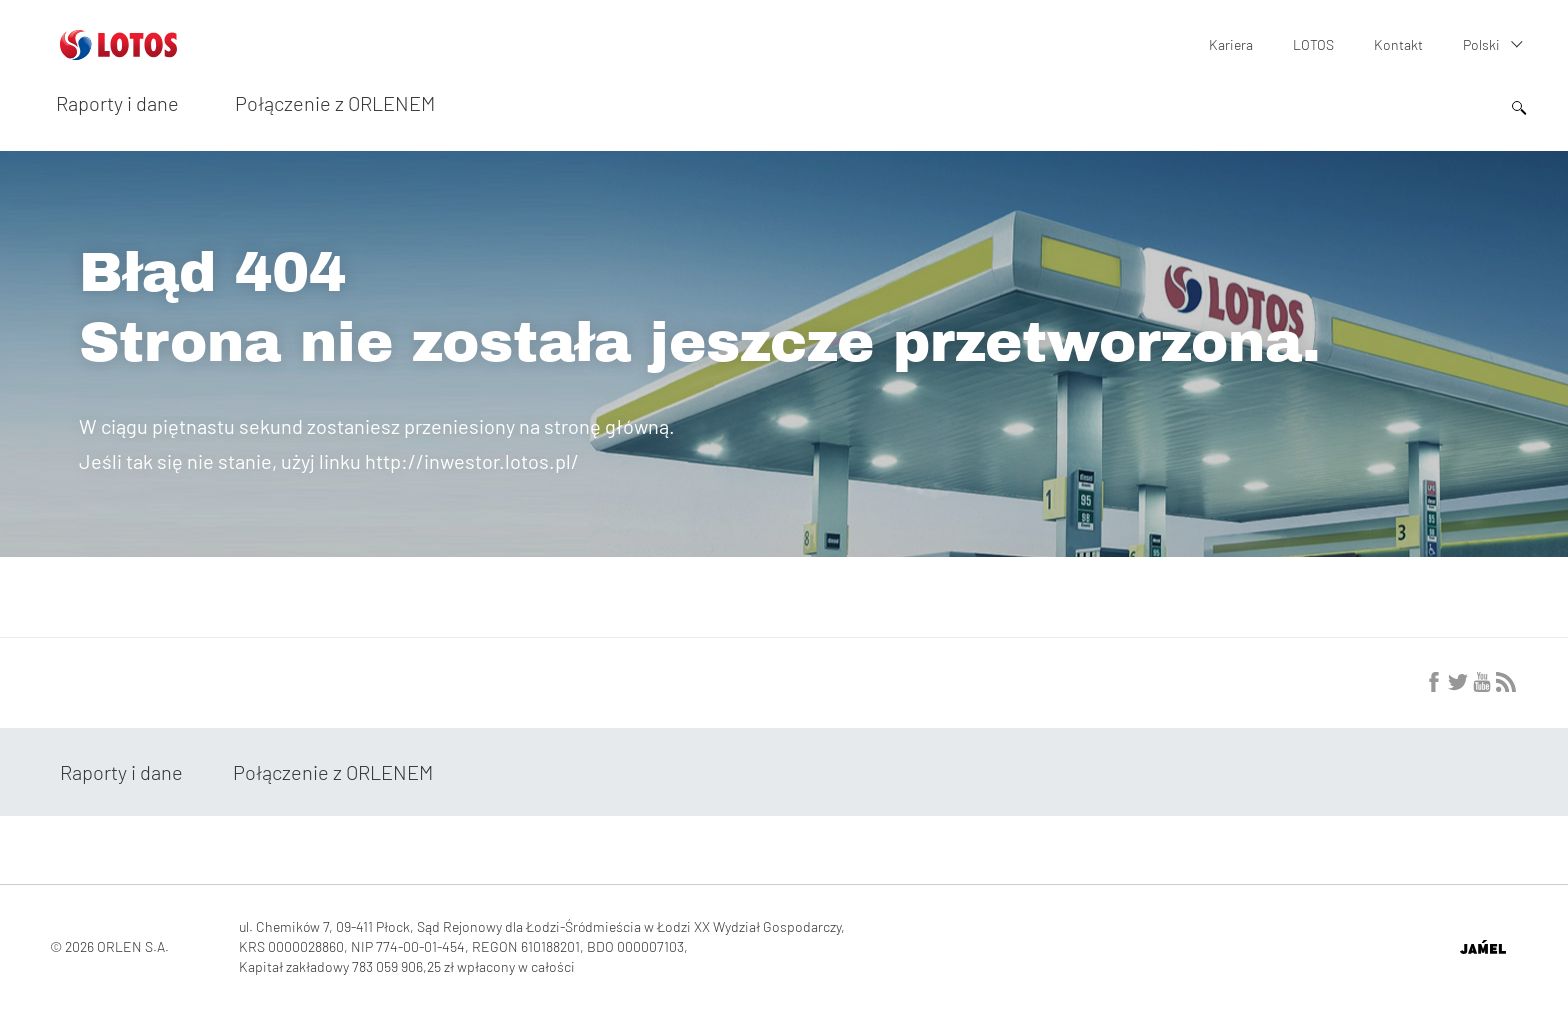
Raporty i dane (117, 103)
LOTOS (1313, 44)
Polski (1481, 44)
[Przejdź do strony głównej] (118, 52)
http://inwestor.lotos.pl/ (472, 461)
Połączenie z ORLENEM (335, 103)
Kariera (1231, 44)
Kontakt (1398, 44)
